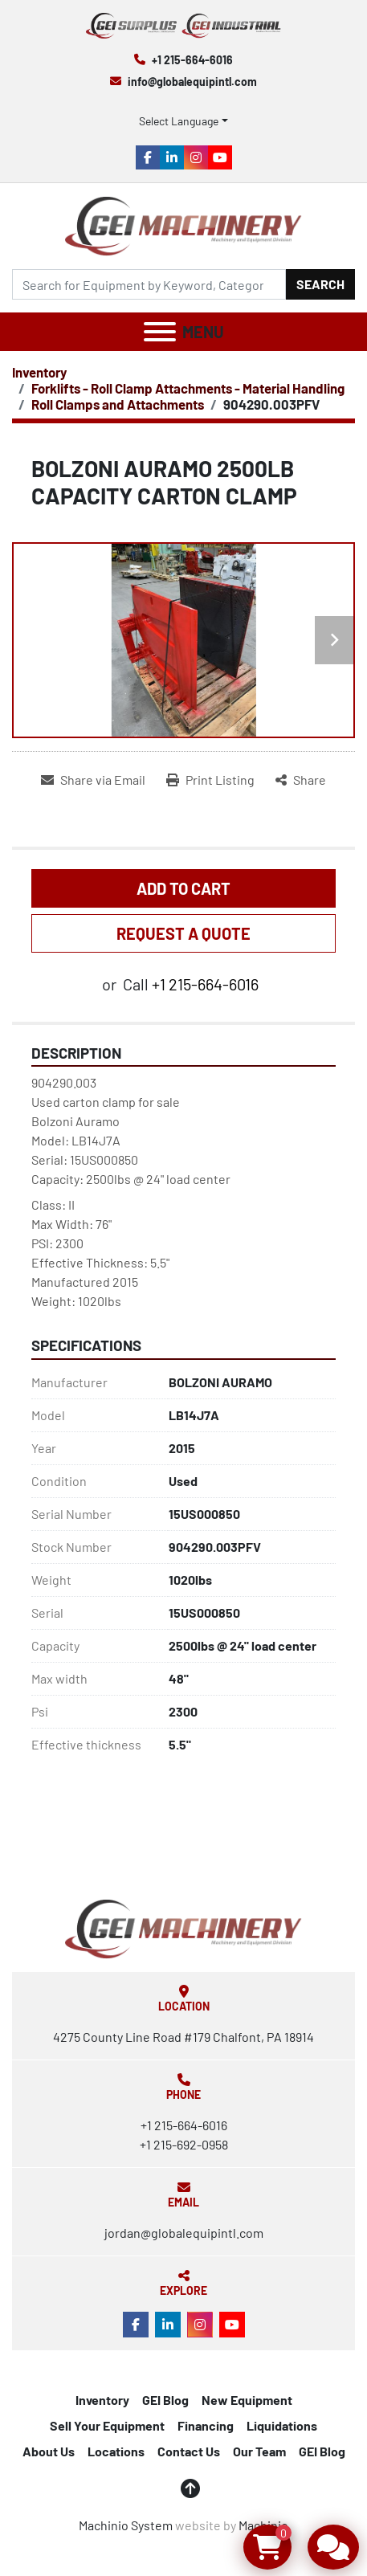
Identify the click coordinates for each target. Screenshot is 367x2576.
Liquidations (282, 2425)
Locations (116, 2451)
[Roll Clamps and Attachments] (117, 404)
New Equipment (247, 2399)
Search (320, 284)
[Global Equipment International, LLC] (183, 1926)
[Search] (149, 284)
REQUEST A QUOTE (183, 933)
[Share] (300, 780)
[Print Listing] (210, 780)
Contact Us (188, 2451)
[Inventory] (39, 372)
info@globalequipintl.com (192, 81)
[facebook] (148, 157)
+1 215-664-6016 (192, 60)
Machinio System (126, 2525)
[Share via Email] (93, 780)
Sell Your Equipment (107, 2425)
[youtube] (220, 157)
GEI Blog (165, 2399)
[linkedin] (172, 157)
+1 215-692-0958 (184, 2144)
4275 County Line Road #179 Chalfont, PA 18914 (183, 2036)
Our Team (259, 2451)
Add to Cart (183, 888)
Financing (205, 2425)
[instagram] (196, 157)
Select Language (178, 121)
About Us (48, 2451)
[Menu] (160, 331)
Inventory (102, 2399)
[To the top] (190, 2488)
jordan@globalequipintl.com (183, 2232)
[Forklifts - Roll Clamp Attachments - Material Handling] (188, 388)
